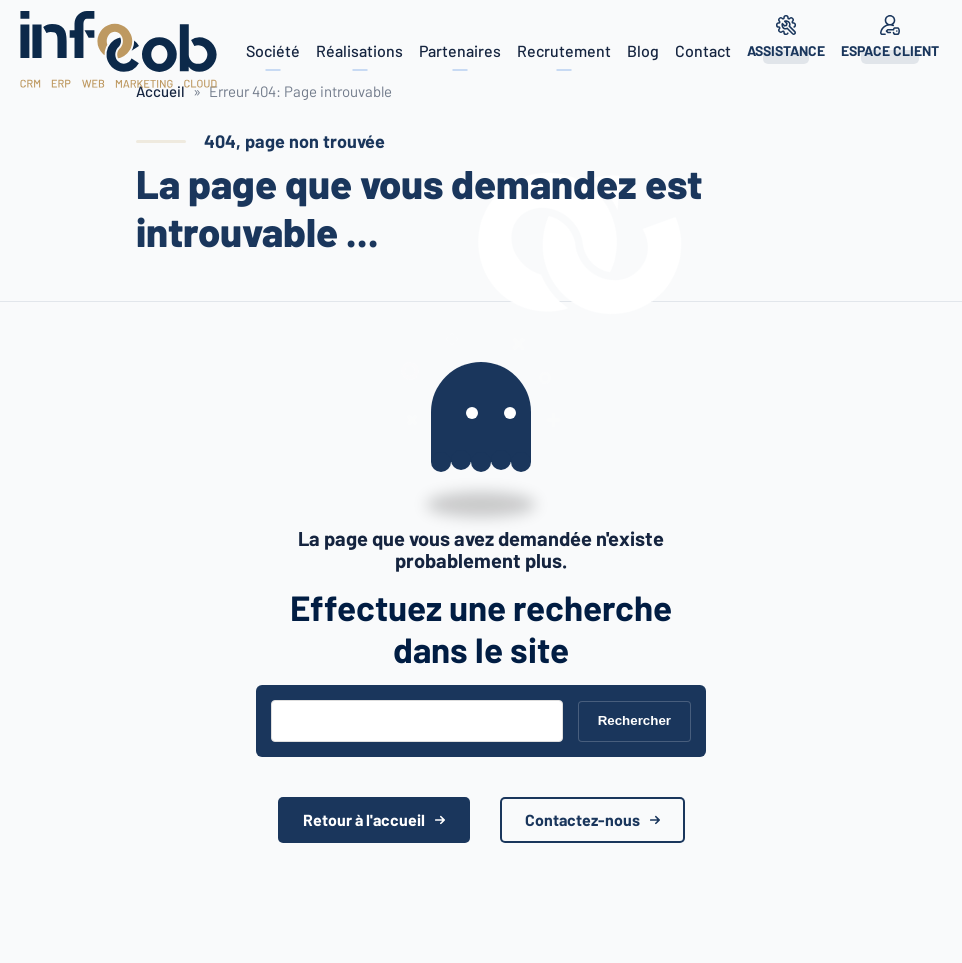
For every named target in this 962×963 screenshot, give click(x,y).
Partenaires (460, 50)
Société (273, 50)
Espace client (890, 50)
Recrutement (564, 50)
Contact (703, 50)
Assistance (786, 50)
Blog (643, 50)
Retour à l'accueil (364, 819)
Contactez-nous (582, 819)
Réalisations (359, 50)
